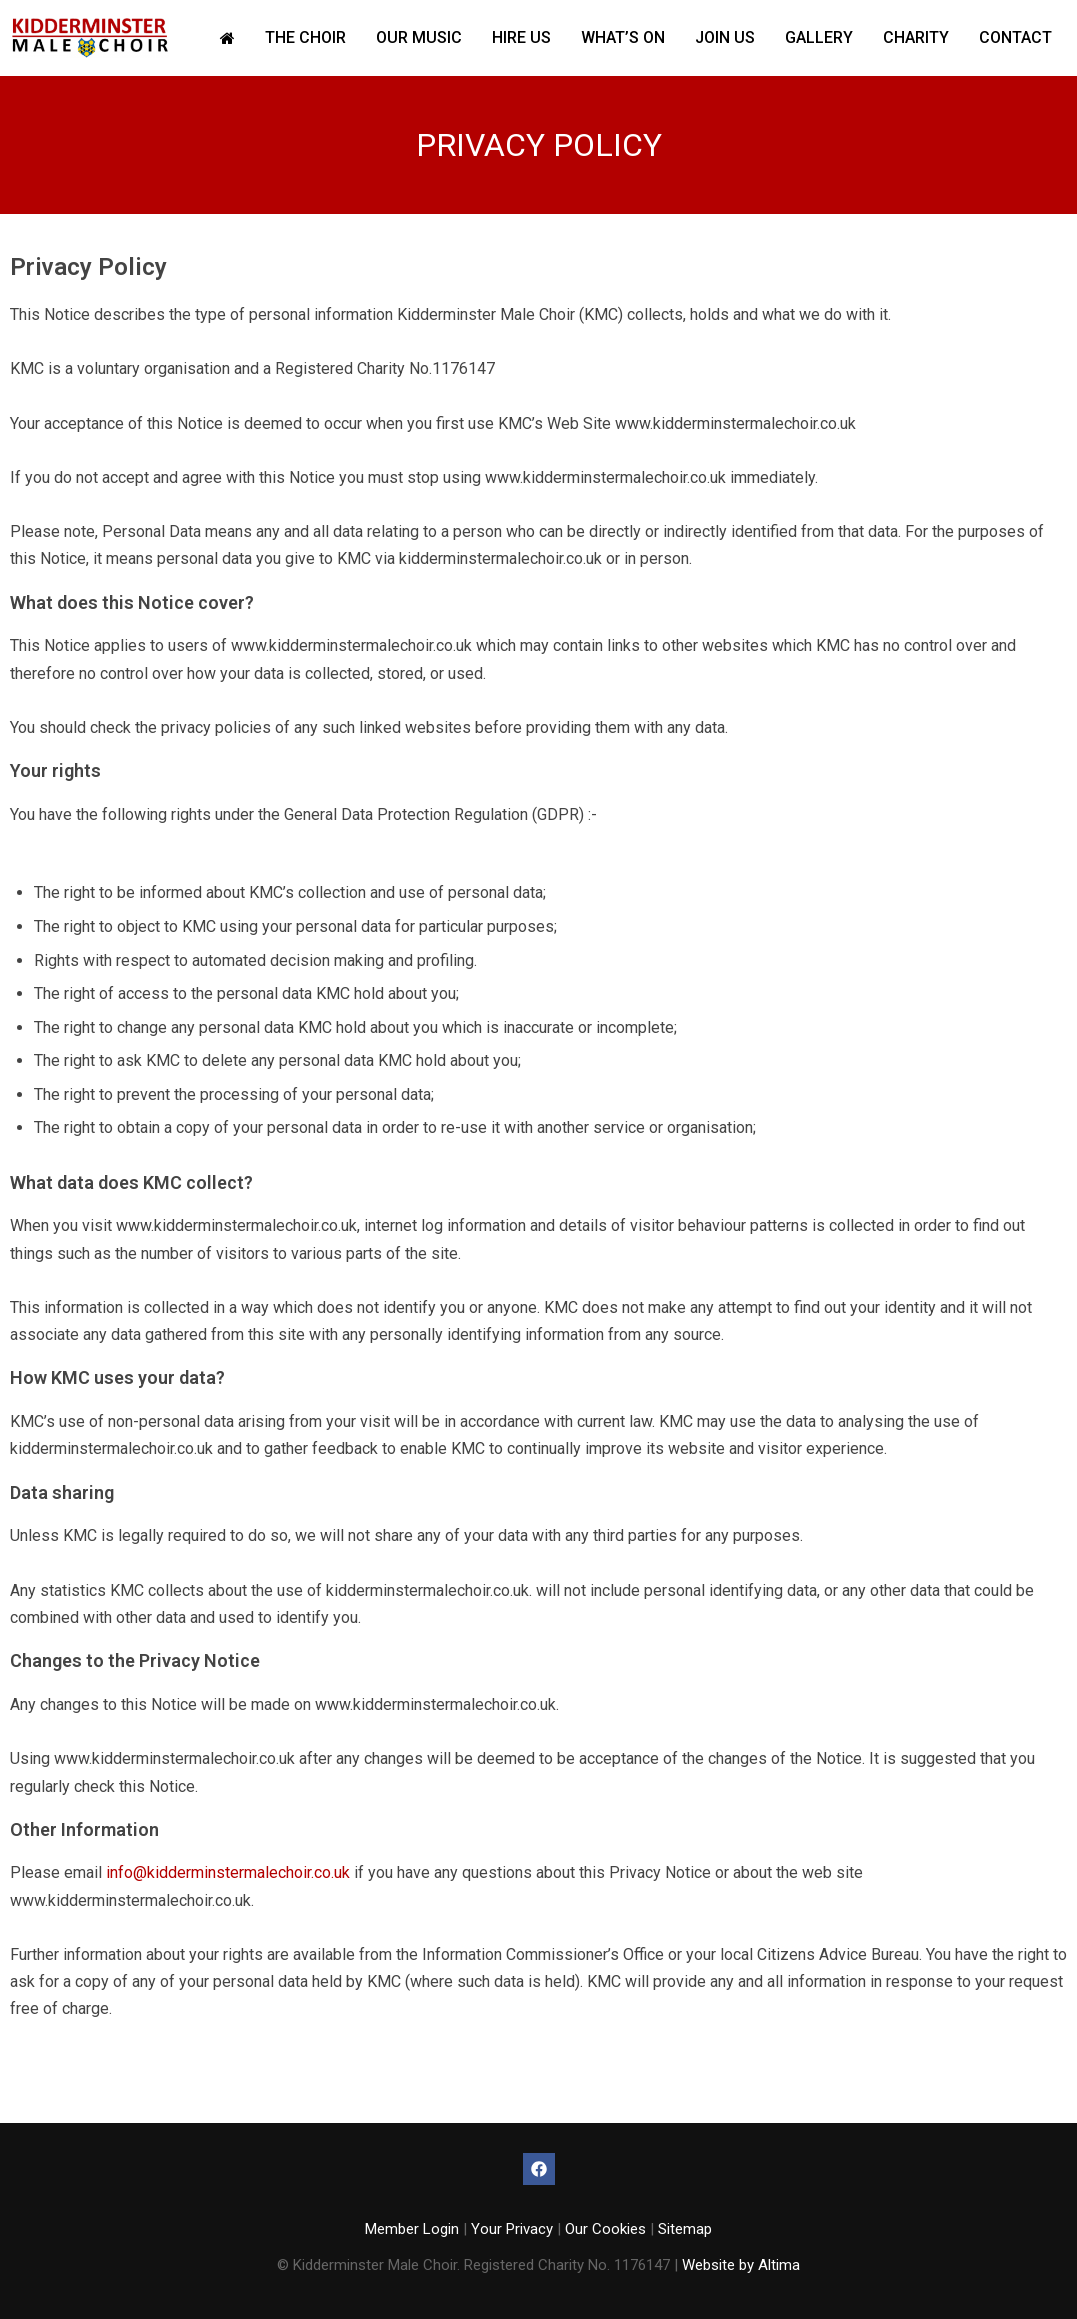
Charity (916, 37)
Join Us (725, 37)
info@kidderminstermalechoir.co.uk (228, 1872)
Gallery (819, 37)
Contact (1015, 37)
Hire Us (521, 37)
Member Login (412, 2229)
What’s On (623, 37)
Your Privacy (512, 2229)
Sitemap (685, 2229)
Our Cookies (605, 2229)
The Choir (305, 37)
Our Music (419, 37)
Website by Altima (741, 2265)
